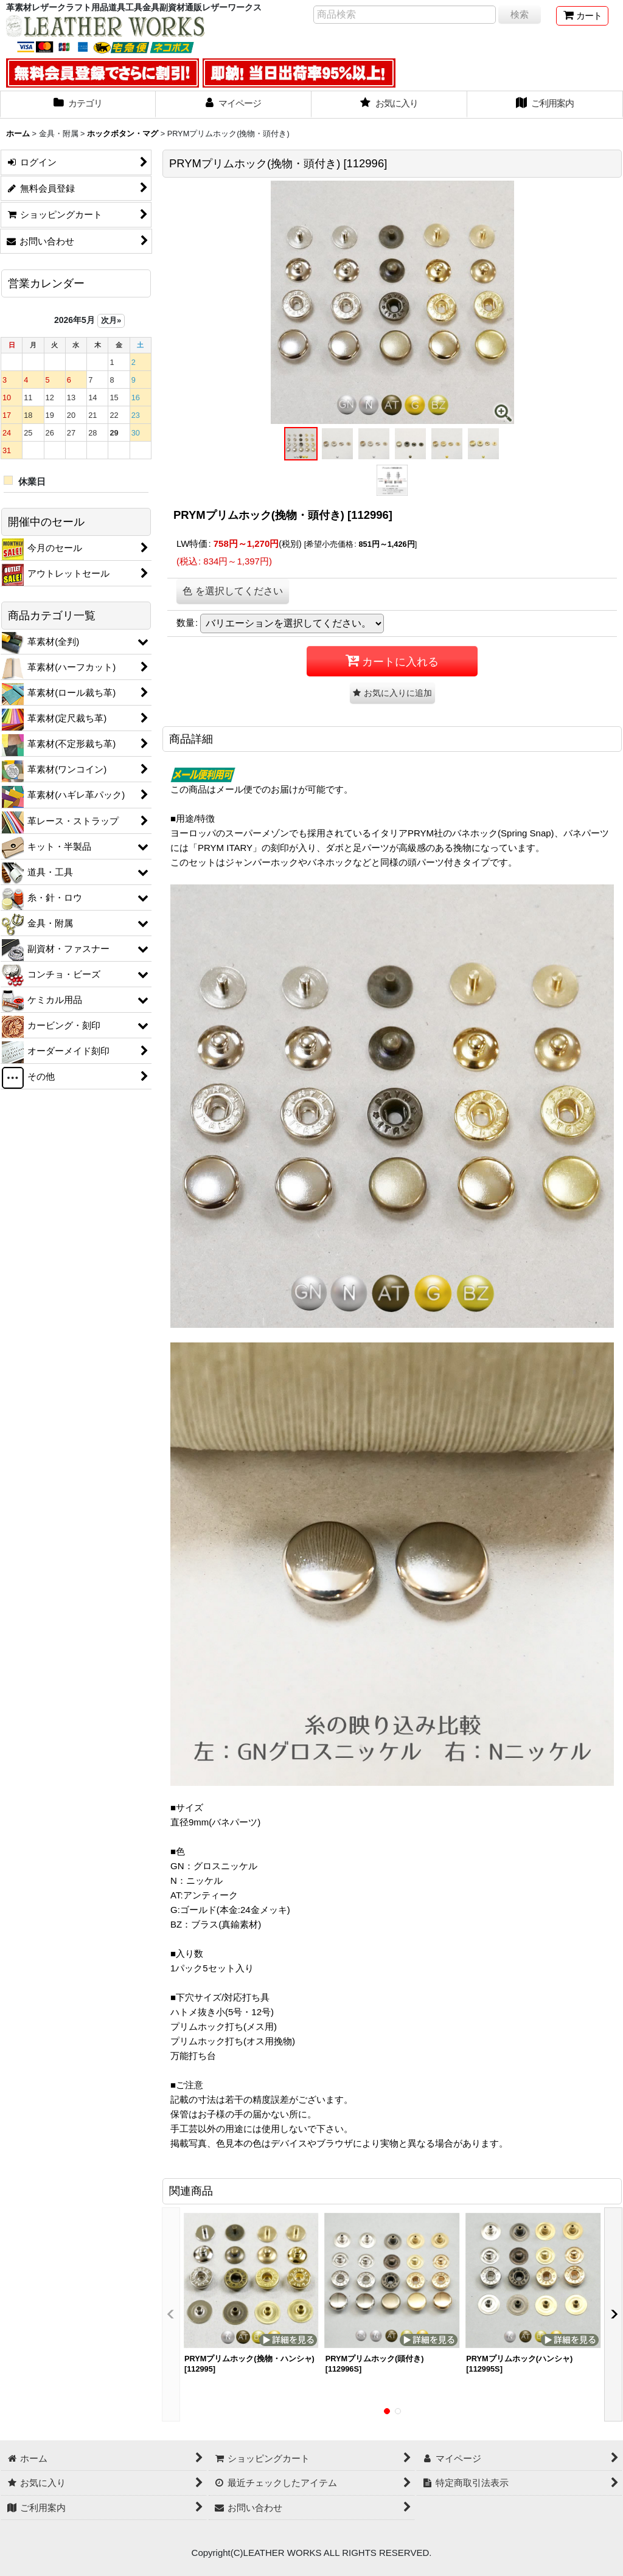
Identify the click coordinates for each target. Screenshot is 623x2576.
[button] (301, 443)
